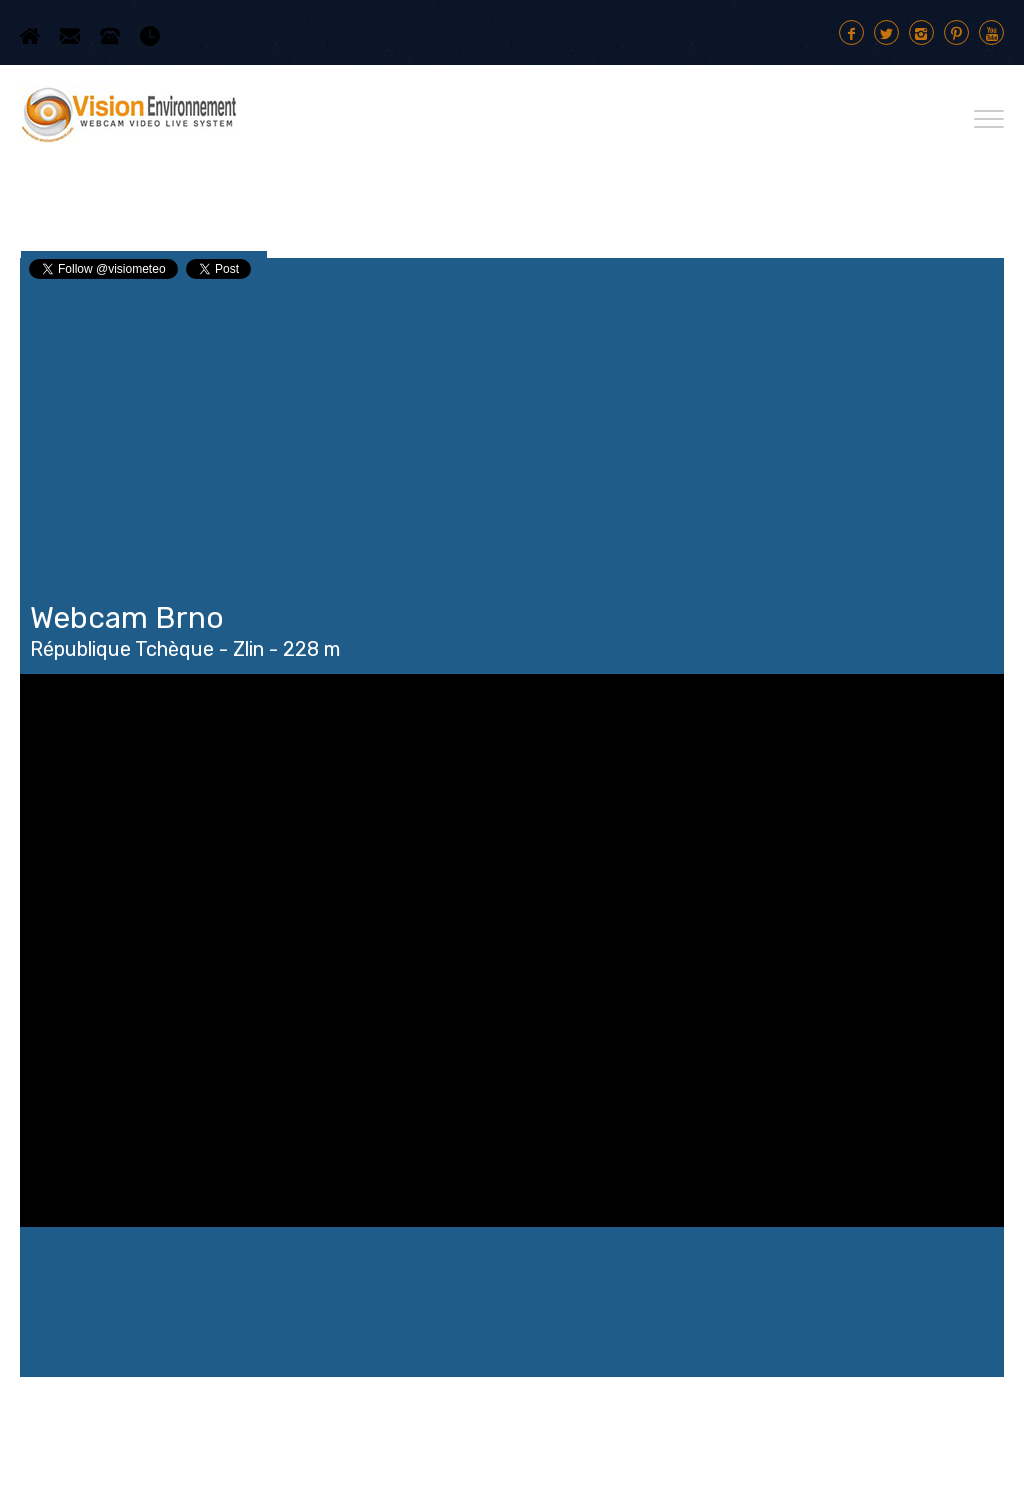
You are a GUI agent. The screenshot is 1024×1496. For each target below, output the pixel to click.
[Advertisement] (512, 432)
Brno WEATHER (512, 1302)
